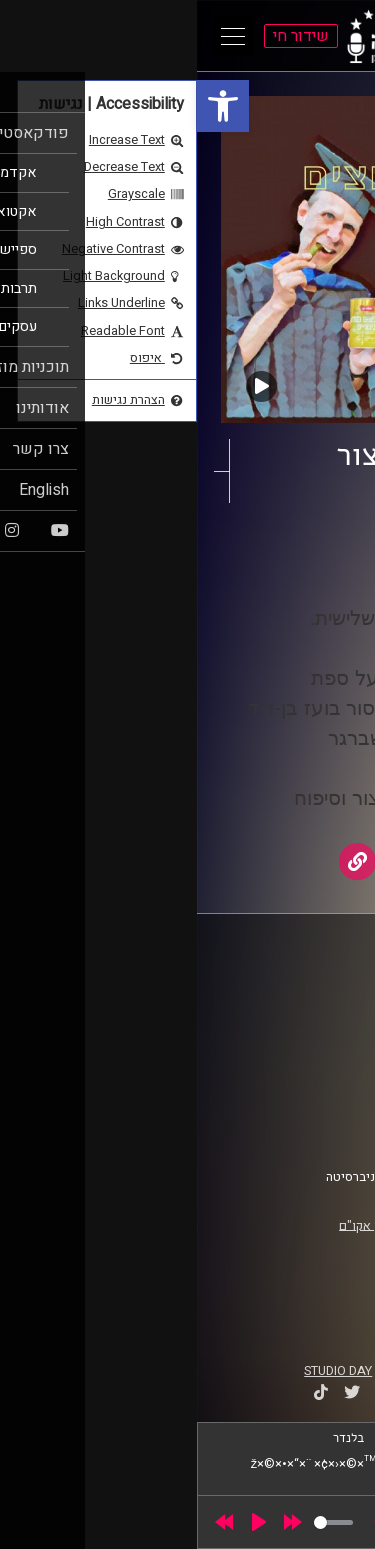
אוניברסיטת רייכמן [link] (291, 1011)
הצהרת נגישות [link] (303, 1110)
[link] (26, 106)
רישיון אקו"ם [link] (175, 1225)
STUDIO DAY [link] (141, 1371)
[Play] (62, 1522)
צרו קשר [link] (319, 1129)
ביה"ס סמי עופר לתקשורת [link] (273, 992)
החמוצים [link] (275, 549)
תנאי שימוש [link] (309, 1091)
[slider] (136, 1522)
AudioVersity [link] (228, 568)
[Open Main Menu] (36, 36)
